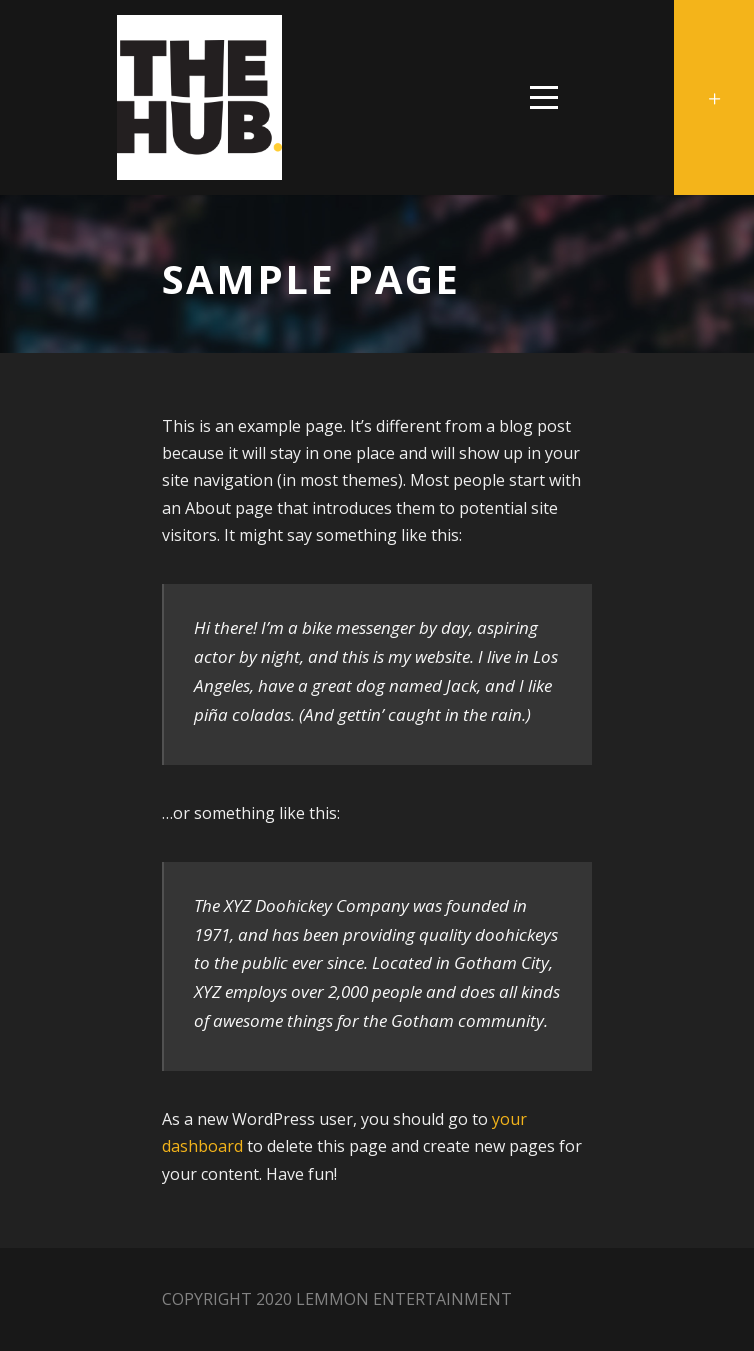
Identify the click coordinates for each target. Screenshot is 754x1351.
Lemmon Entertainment (404, 1299)
